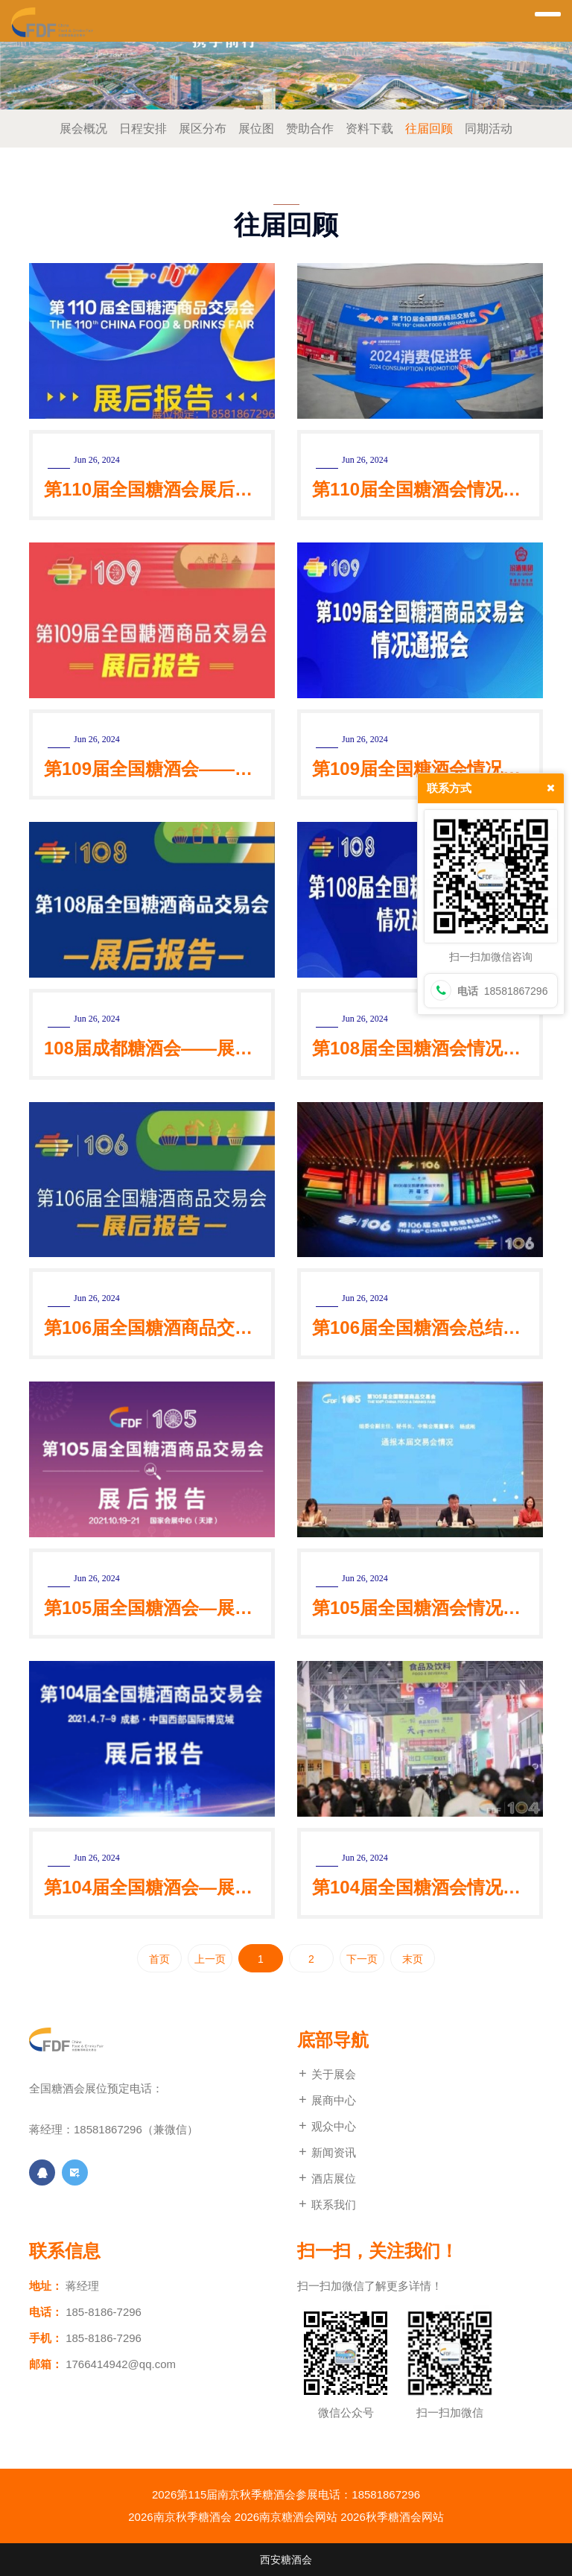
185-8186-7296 (104, 2312)
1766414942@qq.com (121, 2364)
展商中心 (326, 2100)
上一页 (210, 1959)
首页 (159, 1959)
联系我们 (326, 2204)
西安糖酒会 (286, 2560)
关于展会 (326, 2074)
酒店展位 (326, 2178)
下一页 (362, 1959)
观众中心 (326, 2126)
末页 (412, 1959)
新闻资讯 (326, 2152)
